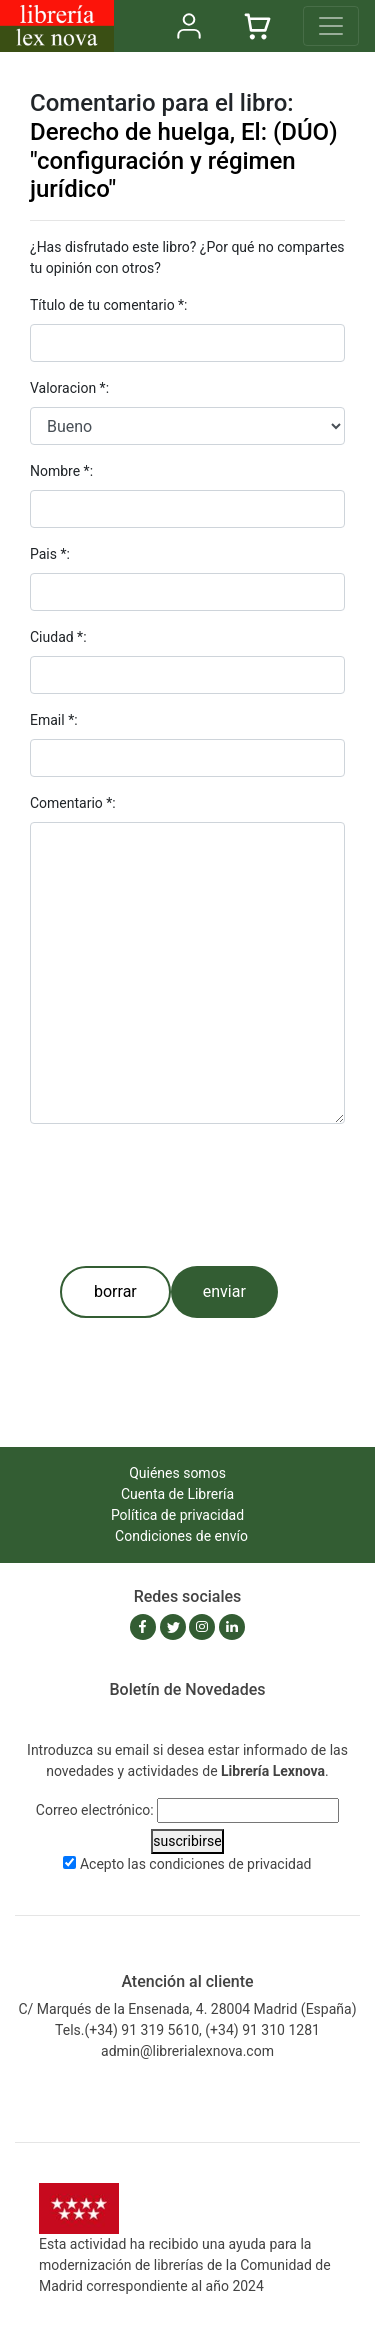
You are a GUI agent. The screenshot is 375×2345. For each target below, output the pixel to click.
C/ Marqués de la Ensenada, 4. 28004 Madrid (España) (187, 2009)
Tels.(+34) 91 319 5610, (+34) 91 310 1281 (187, 2030)
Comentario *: (73, 803)
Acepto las (196, 1864)
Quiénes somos (177, 1473)
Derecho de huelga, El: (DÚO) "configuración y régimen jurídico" (184, 161)
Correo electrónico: (95, 1810)
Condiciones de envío (181, 1536)
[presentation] (182, 1195)
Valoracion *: (69, 388)
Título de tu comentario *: (109, 305)
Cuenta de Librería (177, 1494)
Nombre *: (61, 471)
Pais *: (50, 554)
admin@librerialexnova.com (187, 2051)
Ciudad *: (58, 637)
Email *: (54, 720)
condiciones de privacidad (230, 1864)
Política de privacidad (177, 1515)
